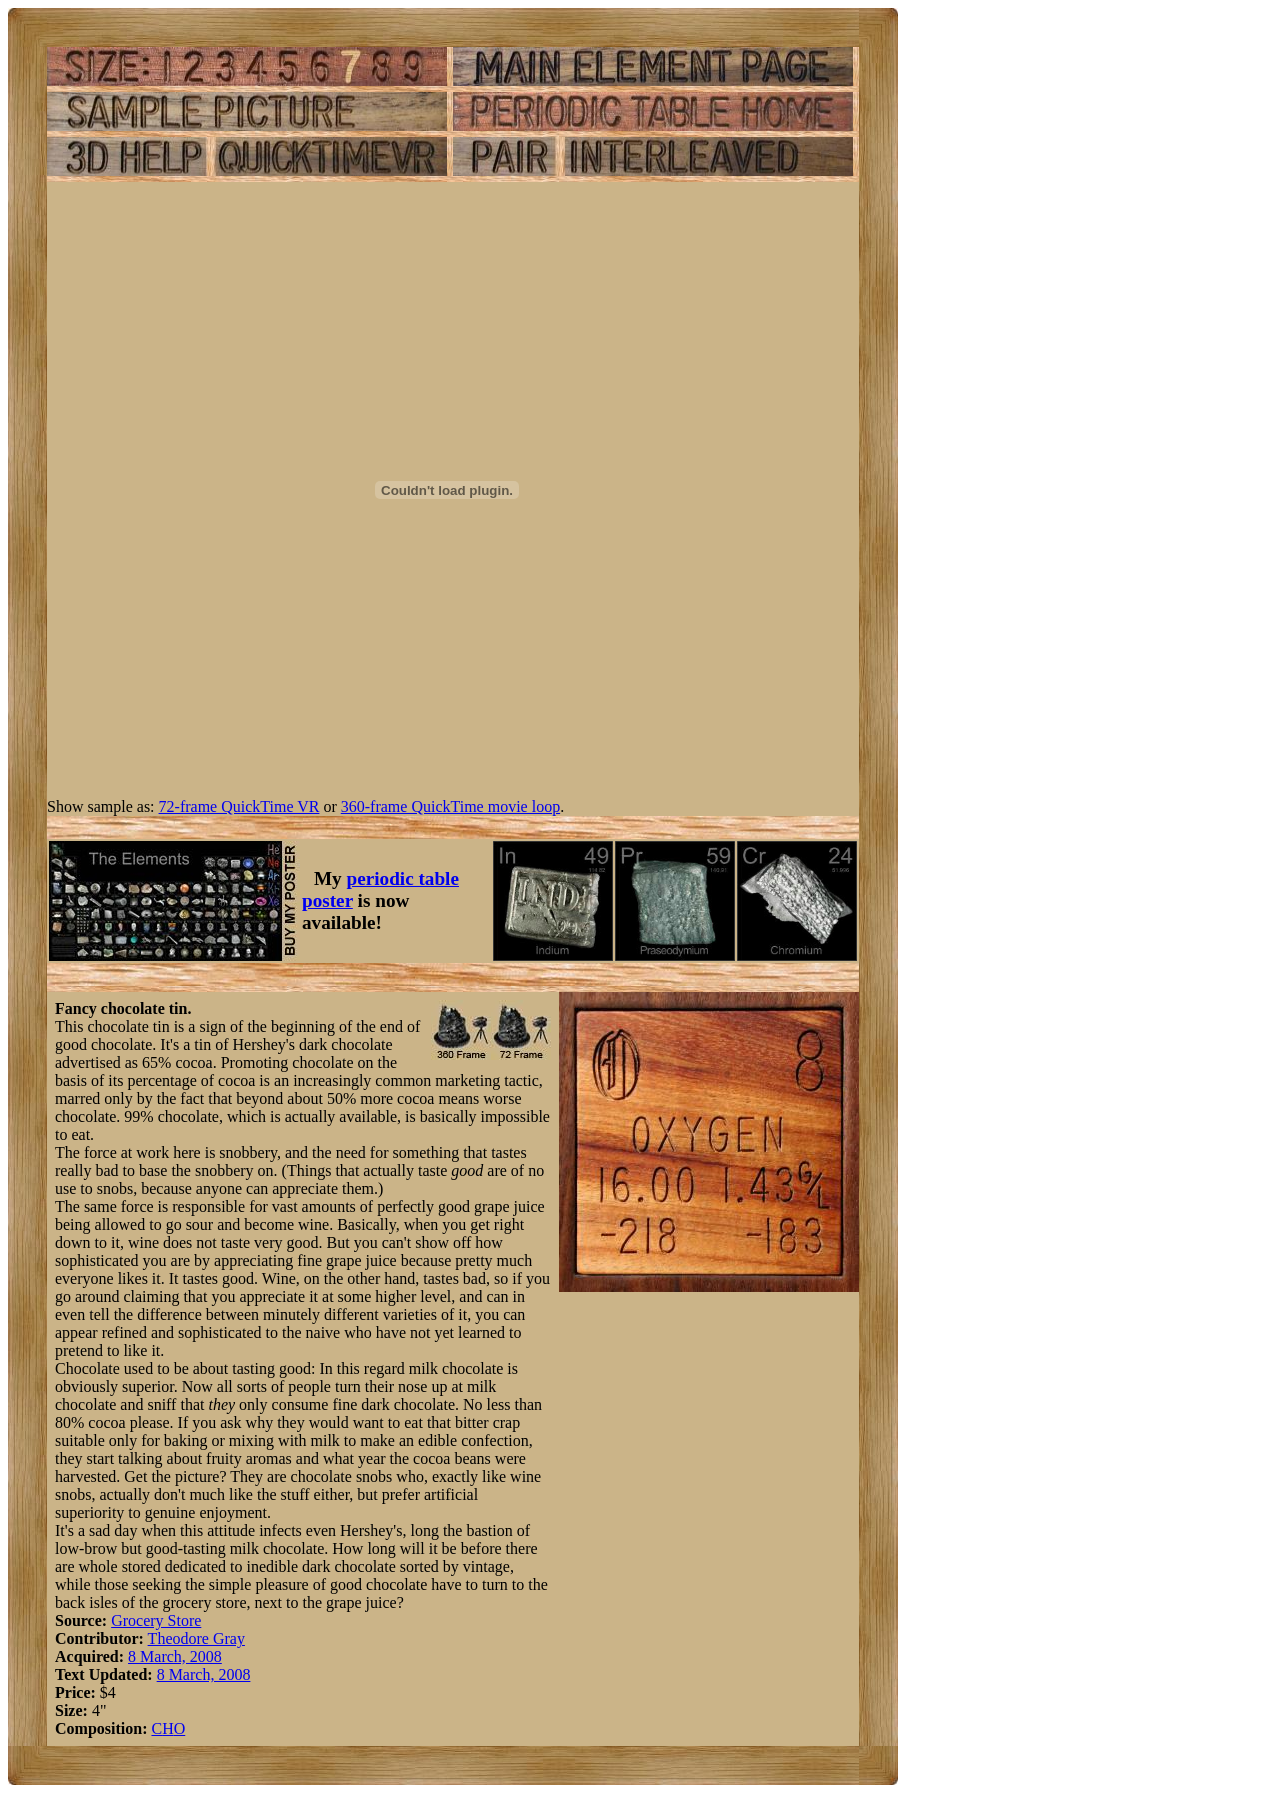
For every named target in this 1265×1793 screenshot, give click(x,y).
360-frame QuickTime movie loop (450, 806)
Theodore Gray (196, 1638)
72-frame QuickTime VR (239, 806)
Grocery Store (156, 1620)
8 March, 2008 (175, 1656)
